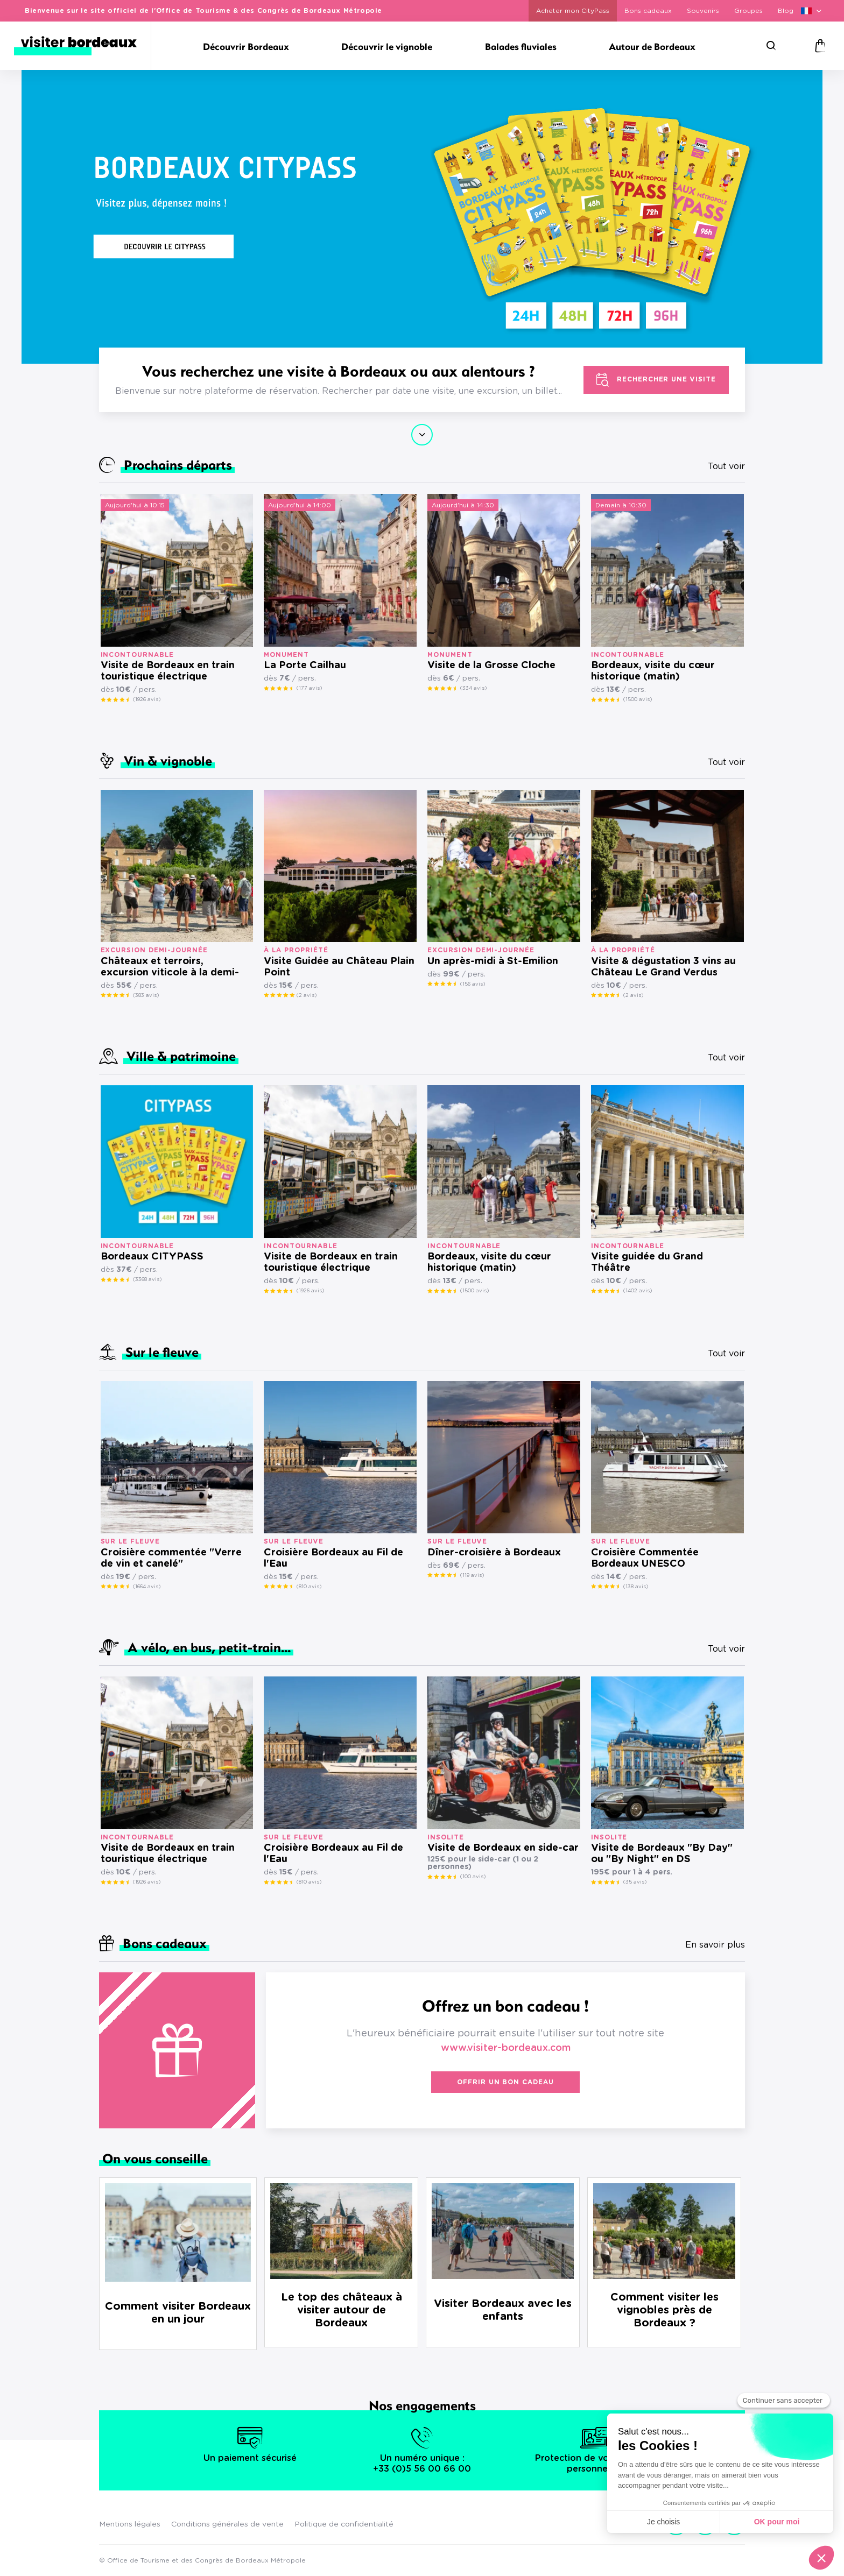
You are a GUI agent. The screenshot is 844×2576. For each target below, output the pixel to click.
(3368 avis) (147, 1279)
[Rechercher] (771, 46)
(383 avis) (145, 995)
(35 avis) (635, 1882)
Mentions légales (129, 2524)
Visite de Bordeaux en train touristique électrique (168, 671)
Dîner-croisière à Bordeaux (494, 1553)
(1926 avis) (146, 699)
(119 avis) (472, 1575)
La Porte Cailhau (305, 665)
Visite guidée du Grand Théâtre (647, 1262)
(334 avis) (473, 688)
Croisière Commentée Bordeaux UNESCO (645, 1558)
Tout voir (726, 466)
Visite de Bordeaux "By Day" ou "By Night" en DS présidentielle (662, 1854)
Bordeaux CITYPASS (152, 1257)
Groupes (748, 11)
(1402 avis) (637, 1290)
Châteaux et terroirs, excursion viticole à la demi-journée (170, 968)
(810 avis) (309, 1586)
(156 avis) (473, 984)
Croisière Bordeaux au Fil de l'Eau (333, 1558)
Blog (785, 11)
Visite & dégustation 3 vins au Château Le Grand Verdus (663, 967)
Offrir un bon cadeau (505, 2082)
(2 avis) (306, 995)
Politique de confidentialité (343, 2524)
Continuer (422, 434)
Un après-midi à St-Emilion (492, 961)
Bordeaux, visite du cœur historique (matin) (653, 671)
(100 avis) (473, 1876)
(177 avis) (309, 688)
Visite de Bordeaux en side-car (503, 1848)
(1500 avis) (637, 699)
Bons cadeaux (648, 11)
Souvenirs (703, 11)
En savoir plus (715, 1945)
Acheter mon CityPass (572, 11)
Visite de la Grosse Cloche (491, 665)
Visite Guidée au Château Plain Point (339, 967)
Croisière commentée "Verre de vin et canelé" (171, 1558)
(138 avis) (636, 1586)
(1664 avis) (146, 1586)
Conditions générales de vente (227, 2524)
